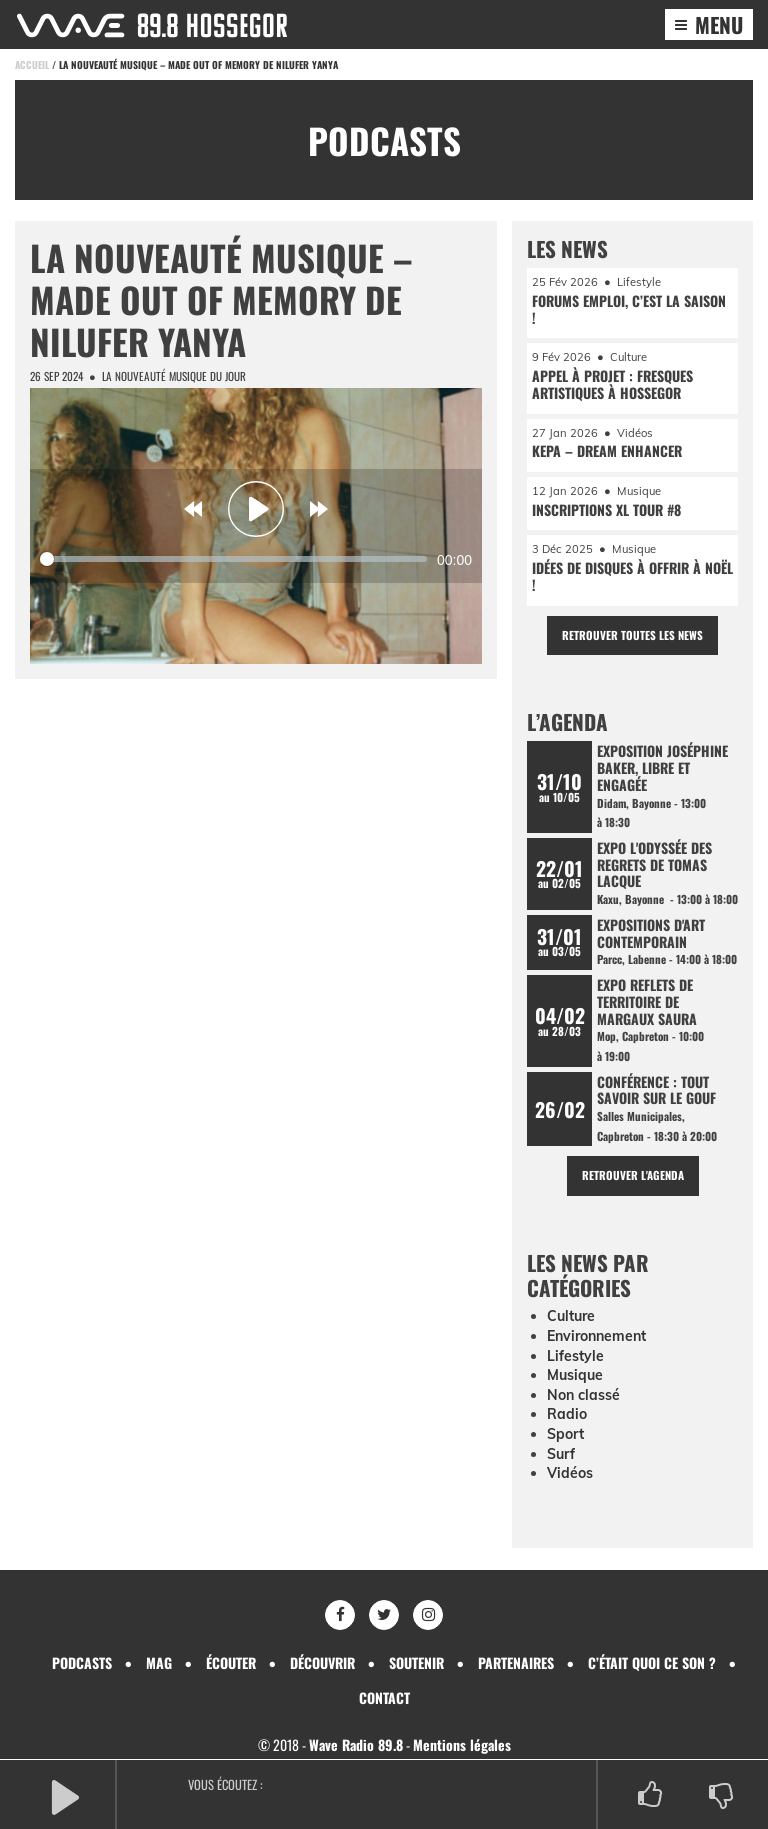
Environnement (596, 1336)
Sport (565, 1434)
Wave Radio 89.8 (356, 1744)
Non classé (583, 1395)
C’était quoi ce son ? (652, 1662)
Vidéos (570, 1473)
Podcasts (82, 1662)
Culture (571, 1316)
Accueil (32, 64)
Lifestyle (575, 1356)
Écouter (231, 1662)
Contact (384, 1697)
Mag (159, 1662)
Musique (575, 1375)
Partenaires (516, 1662)
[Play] (256, 509)
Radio (567, 1414)
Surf (561, 1454)
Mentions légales (462, 1744)
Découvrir (322, 1662)
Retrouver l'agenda (633, 1175)
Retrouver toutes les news (632, 635)
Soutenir (416, 1662)
